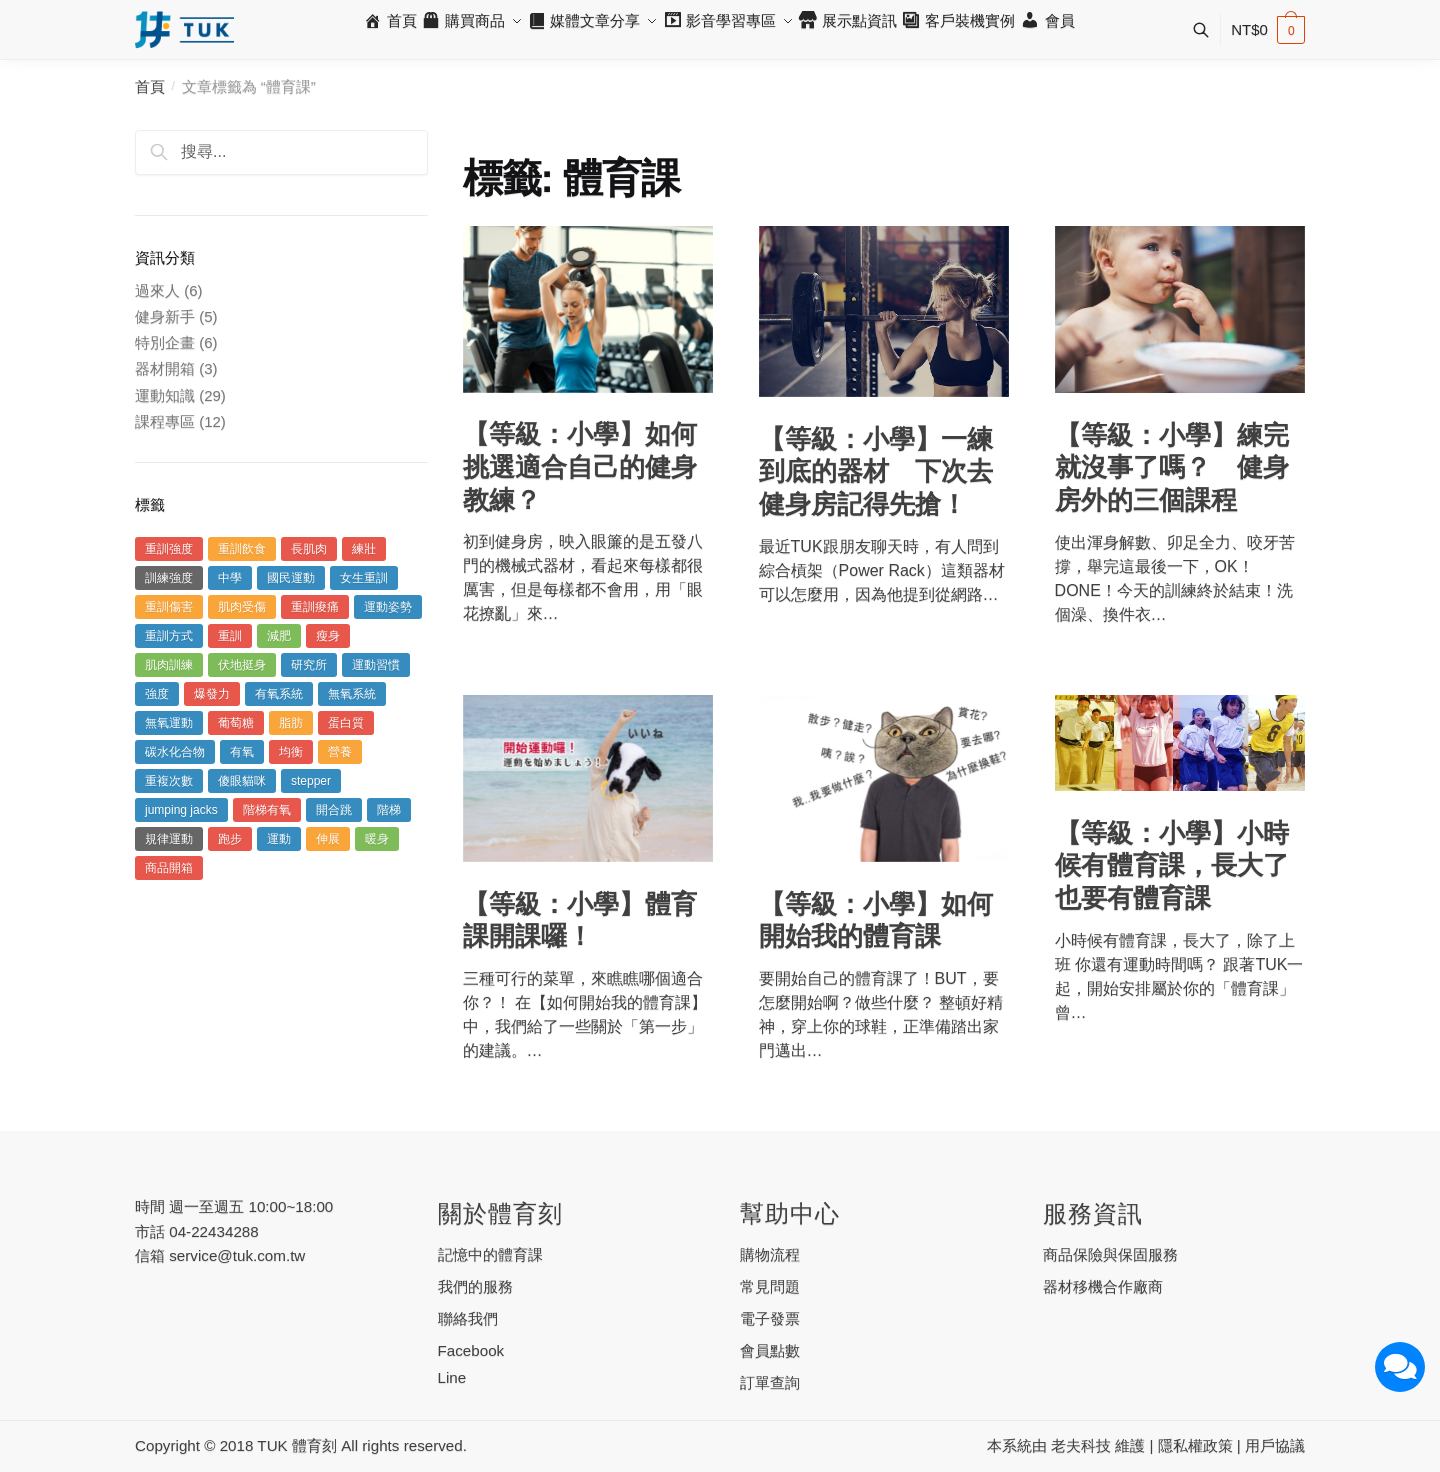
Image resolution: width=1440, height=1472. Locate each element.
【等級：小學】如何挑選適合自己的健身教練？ (580, 466)
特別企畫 (165, 342)
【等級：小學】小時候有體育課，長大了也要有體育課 (1172, 865)
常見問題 (770, 1286)
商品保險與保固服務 (1110, 1254)
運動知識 (165, 395)
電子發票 (770, 1318)
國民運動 (291, 578)
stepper (311, 781)
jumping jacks (181, 810)
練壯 (364, 549)
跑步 (230, 839)
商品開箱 (169, 868)
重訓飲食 (242, 549)
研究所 (309, 665)
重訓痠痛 (315, 607)
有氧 (242, 752)
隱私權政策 (1195, 1445)
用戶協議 (1275, 1445)
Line (452, 1377)
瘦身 (328, 636)
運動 (279, 839)
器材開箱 (165, 368)
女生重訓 (364, 578)
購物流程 (770, 1254)
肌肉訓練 (169, 665)
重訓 (230, 636)
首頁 (150, 86)
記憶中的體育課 (490, 1254)
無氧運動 (169, 723)
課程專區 (165, 421)
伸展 (328, 839)
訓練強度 (169, 578)
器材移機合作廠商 (1103, 1286)
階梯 (389, 810)
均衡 (291, 752)
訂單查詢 (770, 1382)
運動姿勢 (388, 607)
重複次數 (169, 781)
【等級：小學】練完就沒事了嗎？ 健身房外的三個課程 (1172, 467)
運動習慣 (376, 665)
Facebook (471, 1350)
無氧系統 (352, 694)
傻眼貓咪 (242, 781)
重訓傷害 (169, 607)
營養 (340, 752)
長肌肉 (309, 549)
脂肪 (291, 723)
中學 (230, 578)
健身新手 (165, 316)
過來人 (157, 290)
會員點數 (770, 1350)
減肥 (279, 636)
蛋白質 (346, 723)
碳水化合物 (175, 752)
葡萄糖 (236, 723)
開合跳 (334, 810)
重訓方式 (169, 636)
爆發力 (212, 694)
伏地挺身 (242, 665)
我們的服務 (475, 1286)
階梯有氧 (267, 810)
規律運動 (169, 839)
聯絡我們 (468, 1318)
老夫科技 (1081, 1445)
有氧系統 (279, 694)
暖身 (377, 839)
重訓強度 (169, 549)
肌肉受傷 (242, 607)
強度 (157, 694)
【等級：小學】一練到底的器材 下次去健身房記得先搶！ (876, 471)
